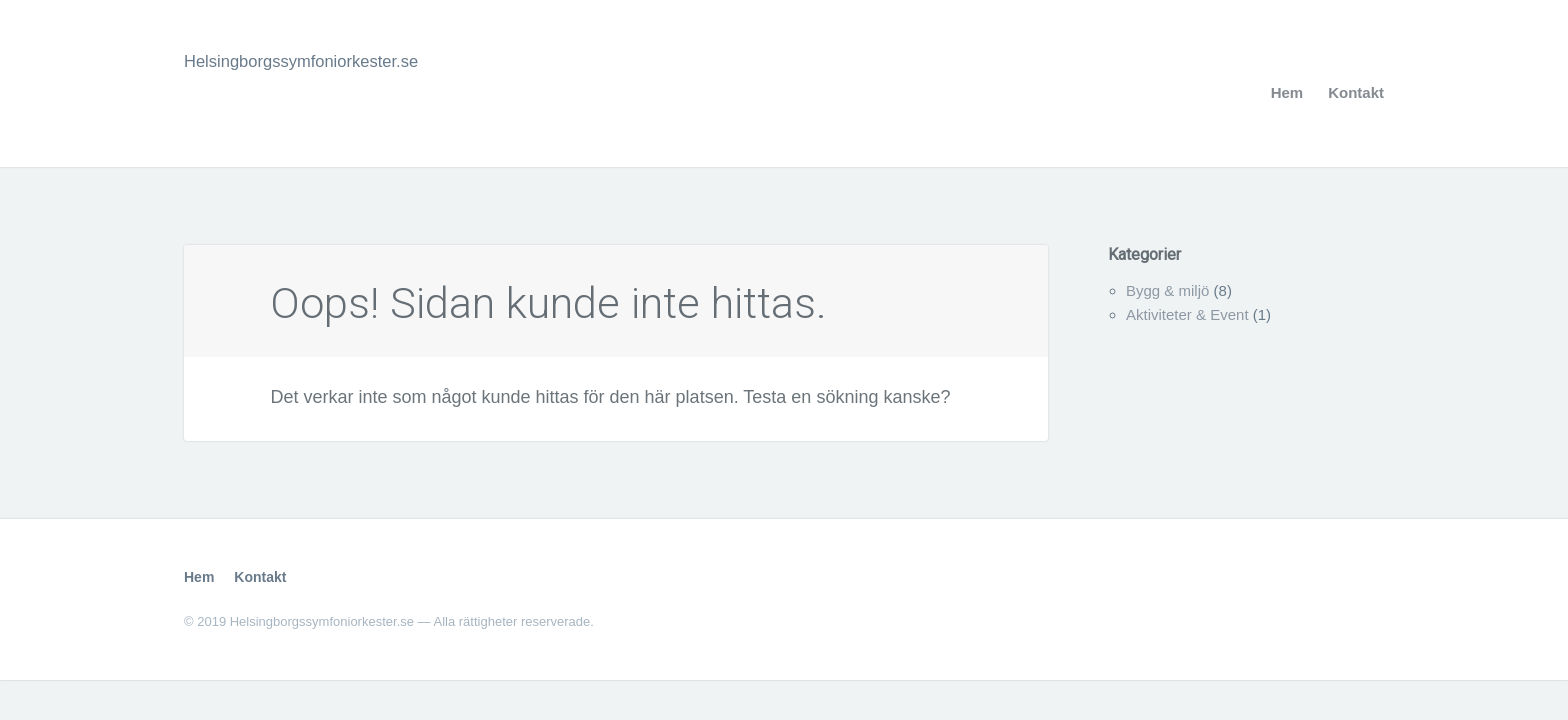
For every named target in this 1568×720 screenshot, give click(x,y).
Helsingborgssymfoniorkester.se (311, 61)
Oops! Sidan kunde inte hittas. (596, 301)
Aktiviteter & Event (1187, 314)
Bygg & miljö (1167, 290)
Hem (1287, 92)
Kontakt (1356, 92)
